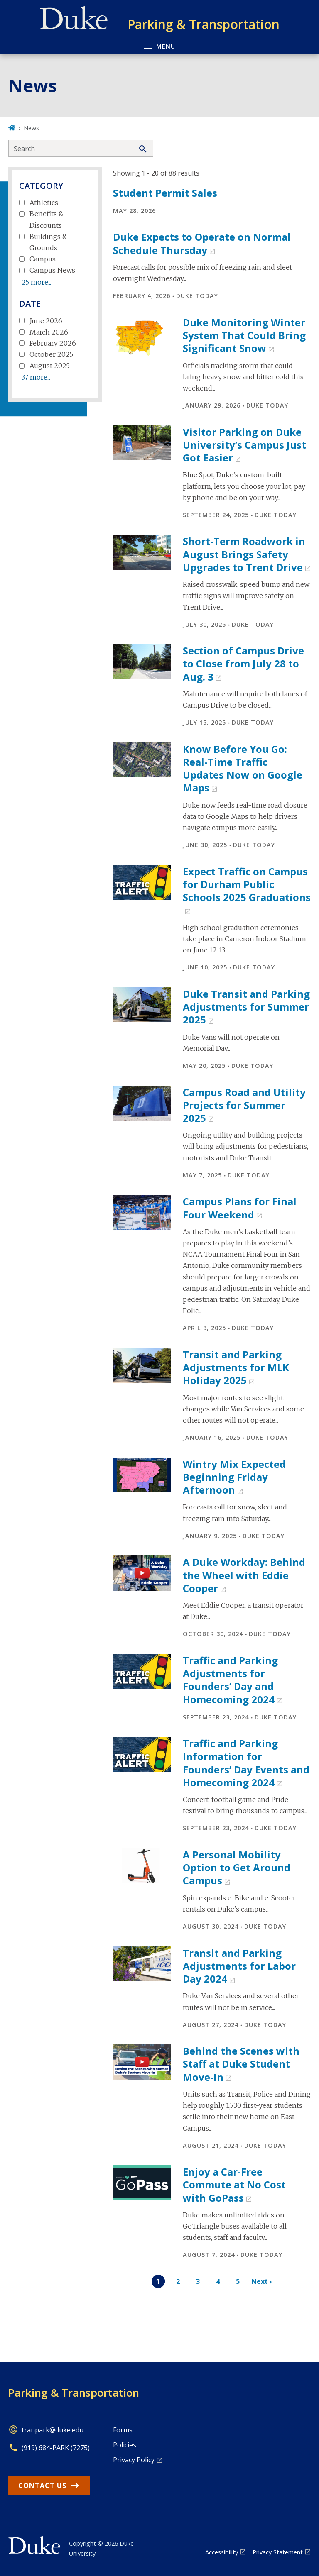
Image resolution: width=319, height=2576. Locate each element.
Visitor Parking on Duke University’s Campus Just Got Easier (244, 444)
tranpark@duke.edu (52, 2429)
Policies (124, 2444)
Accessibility (221, 2552)
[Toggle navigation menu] (159, 45)
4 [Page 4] (218, 2281)
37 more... (36, 377)
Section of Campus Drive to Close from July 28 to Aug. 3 (243, 663)
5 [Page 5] (238, 2281)
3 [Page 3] (198, 2281)
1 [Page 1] (158, 2281)
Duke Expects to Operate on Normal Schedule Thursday (202, 243)
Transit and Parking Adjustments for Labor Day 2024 (239, 1965)
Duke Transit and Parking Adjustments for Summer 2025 (246, 1006)
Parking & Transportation (73, 2392)
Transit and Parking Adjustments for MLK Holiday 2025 (236, 1367)
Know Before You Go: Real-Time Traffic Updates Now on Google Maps (242, 768)
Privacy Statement (278, 2552)
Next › (261, 2281)
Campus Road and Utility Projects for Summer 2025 (244, 1105)
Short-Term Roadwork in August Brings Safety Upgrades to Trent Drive (244, 554)
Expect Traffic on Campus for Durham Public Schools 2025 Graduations (247, 884)
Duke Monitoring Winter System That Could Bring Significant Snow (244, 335)
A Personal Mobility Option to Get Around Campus (236, 1867)
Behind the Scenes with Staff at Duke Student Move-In (241, 2063)
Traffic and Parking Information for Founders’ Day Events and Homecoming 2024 (246, 1762)
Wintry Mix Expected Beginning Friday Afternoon (234, 1477)
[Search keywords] (70, 148)
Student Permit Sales (165, 193)
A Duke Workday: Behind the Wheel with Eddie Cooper (244, 1574)
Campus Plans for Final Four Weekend (240, 1207)
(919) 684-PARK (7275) (56, 2447)
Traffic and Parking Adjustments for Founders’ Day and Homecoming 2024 (230, 1679)
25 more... (36, 282)
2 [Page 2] (178, 2281)
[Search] (143, 148)
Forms (123, 2429)
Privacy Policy (134, 2459)
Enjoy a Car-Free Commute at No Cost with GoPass (234, 2184)
